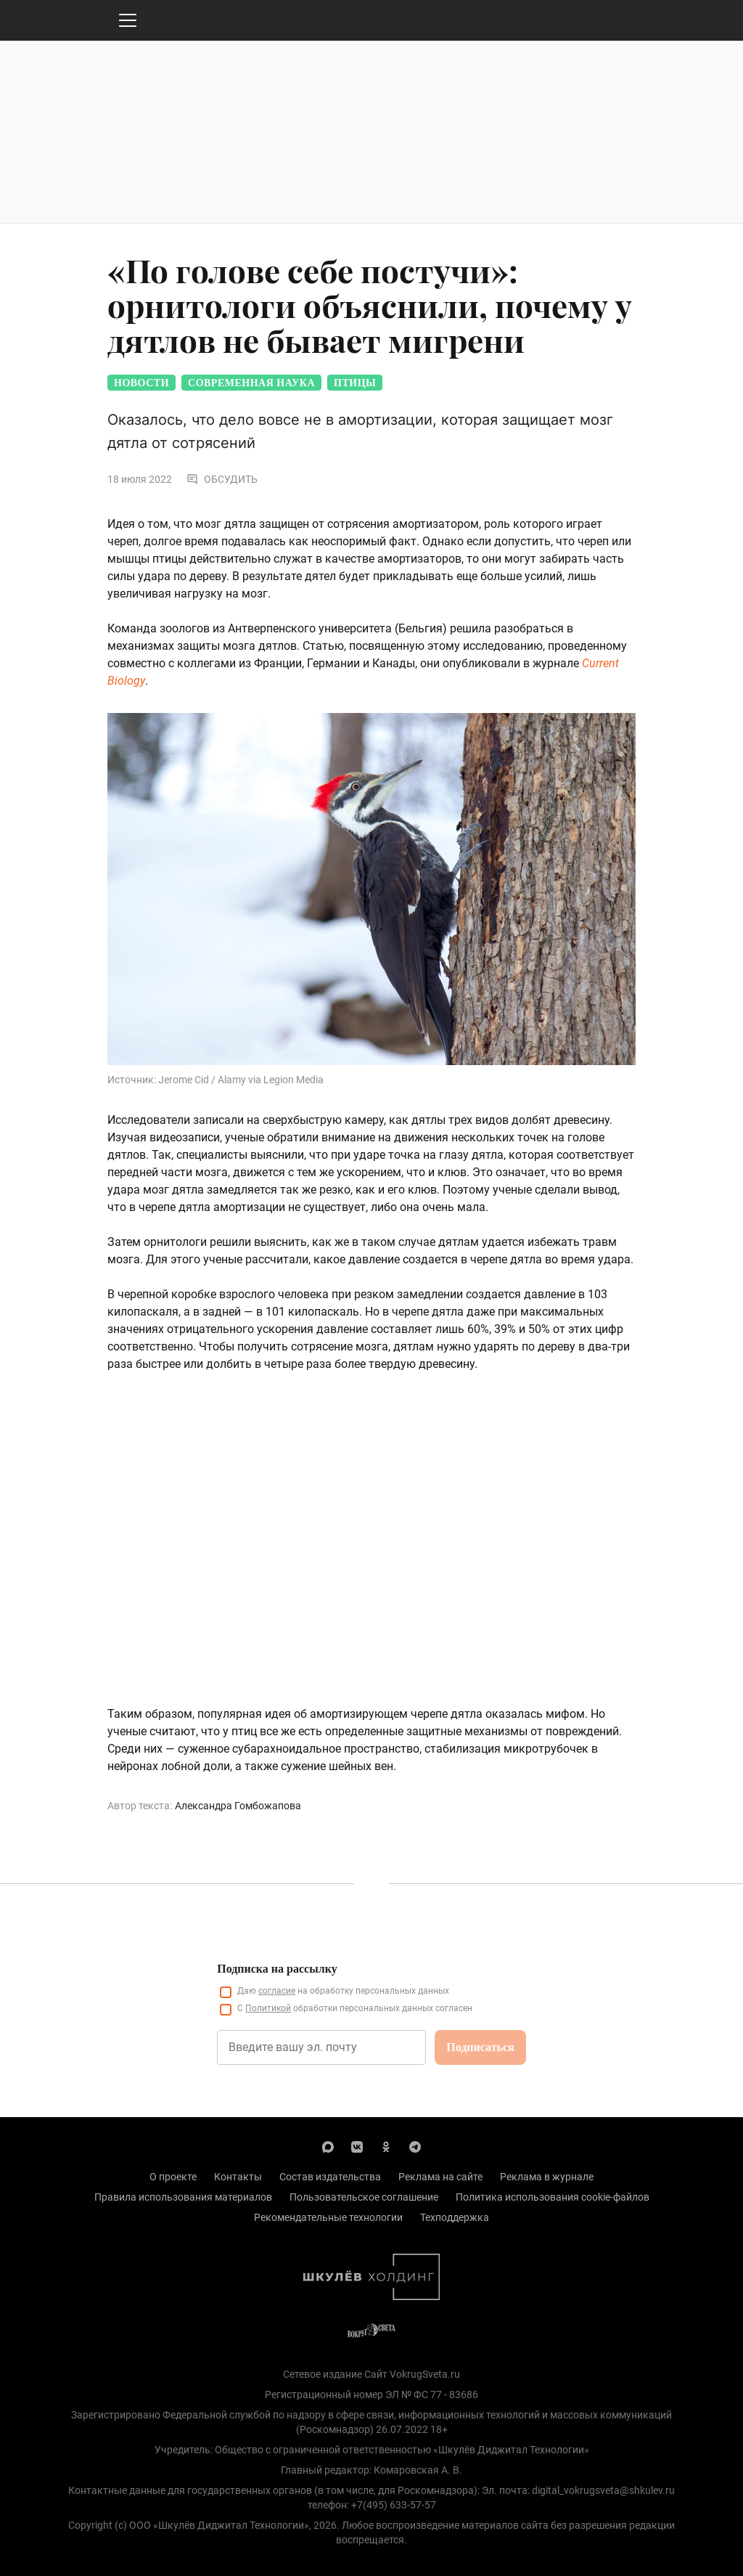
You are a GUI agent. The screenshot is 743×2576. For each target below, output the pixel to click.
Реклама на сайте (440, 2176)
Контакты (238, 2176)
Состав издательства (330, 2176)
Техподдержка (454, 2217)
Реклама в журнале (547, 2176)
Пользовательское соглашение (364, 2197)
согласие (276, 1991)
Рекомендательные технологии (328, 2217)
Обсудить (222, 479)
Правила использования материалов (183, 2197)
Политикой (268, 2008)
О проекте (173, 2176)
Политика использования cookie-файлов (552, 2197)
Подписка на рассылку (277, 1968)
